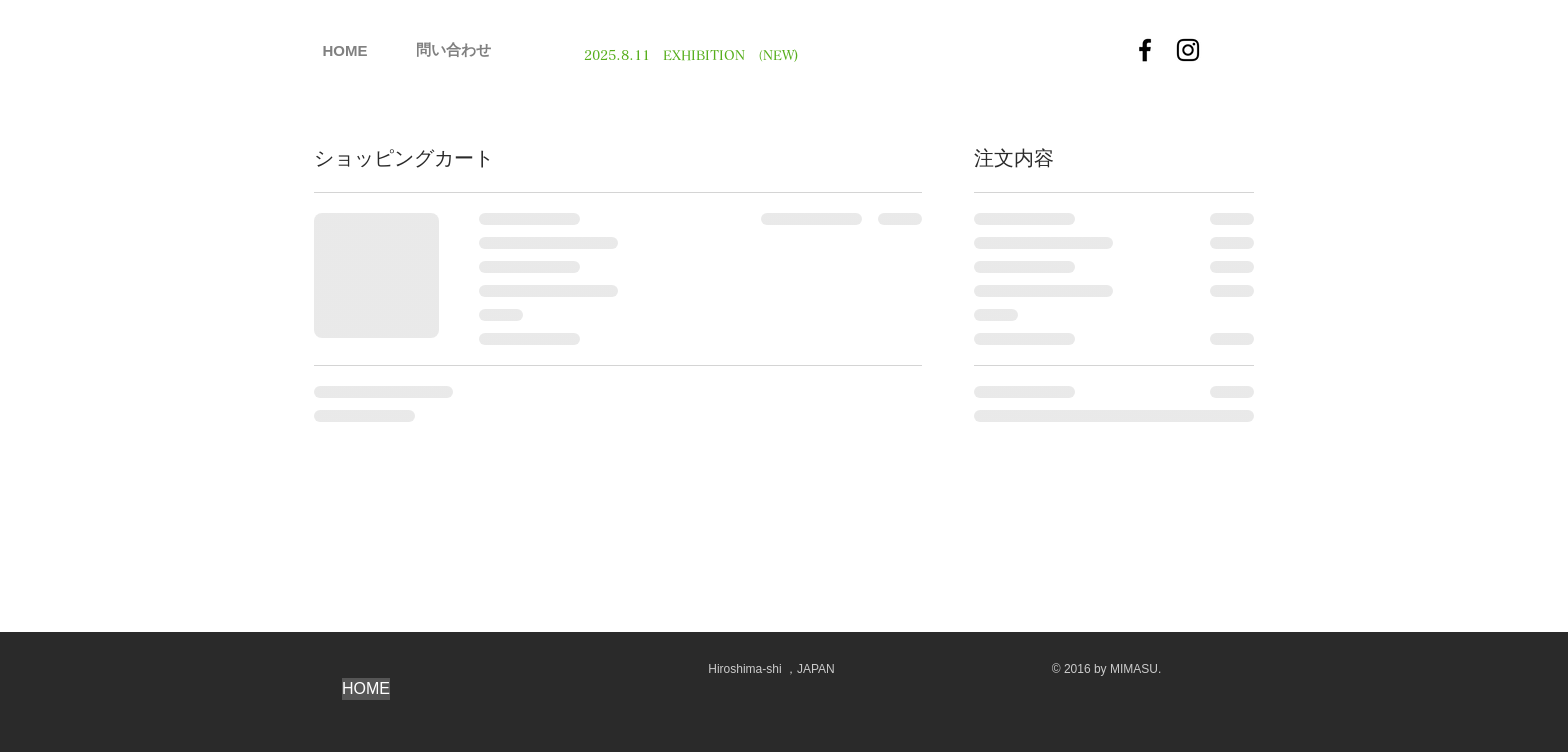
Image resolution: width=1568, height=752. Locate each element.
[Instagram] (1188, 50)
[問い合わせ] (453, 49)
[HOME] (345, 50)
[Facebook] (1145, 50)
